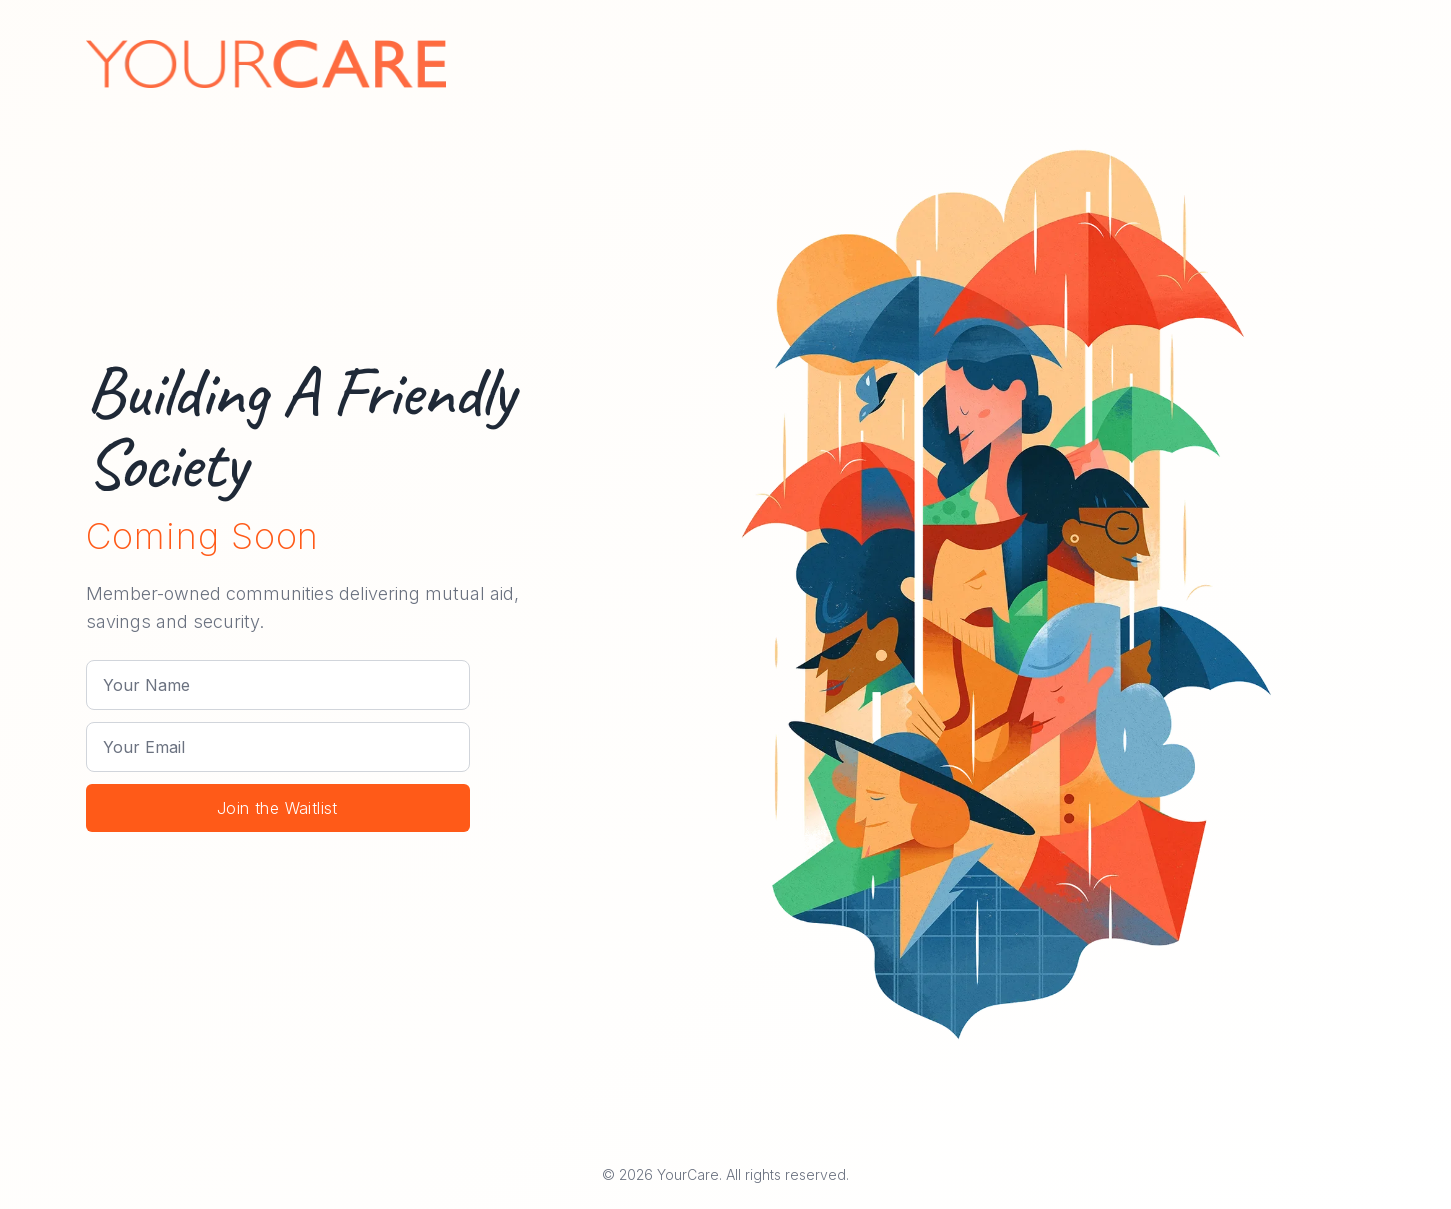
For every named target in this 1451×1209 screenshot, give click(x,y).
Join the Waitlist (277, 808)
